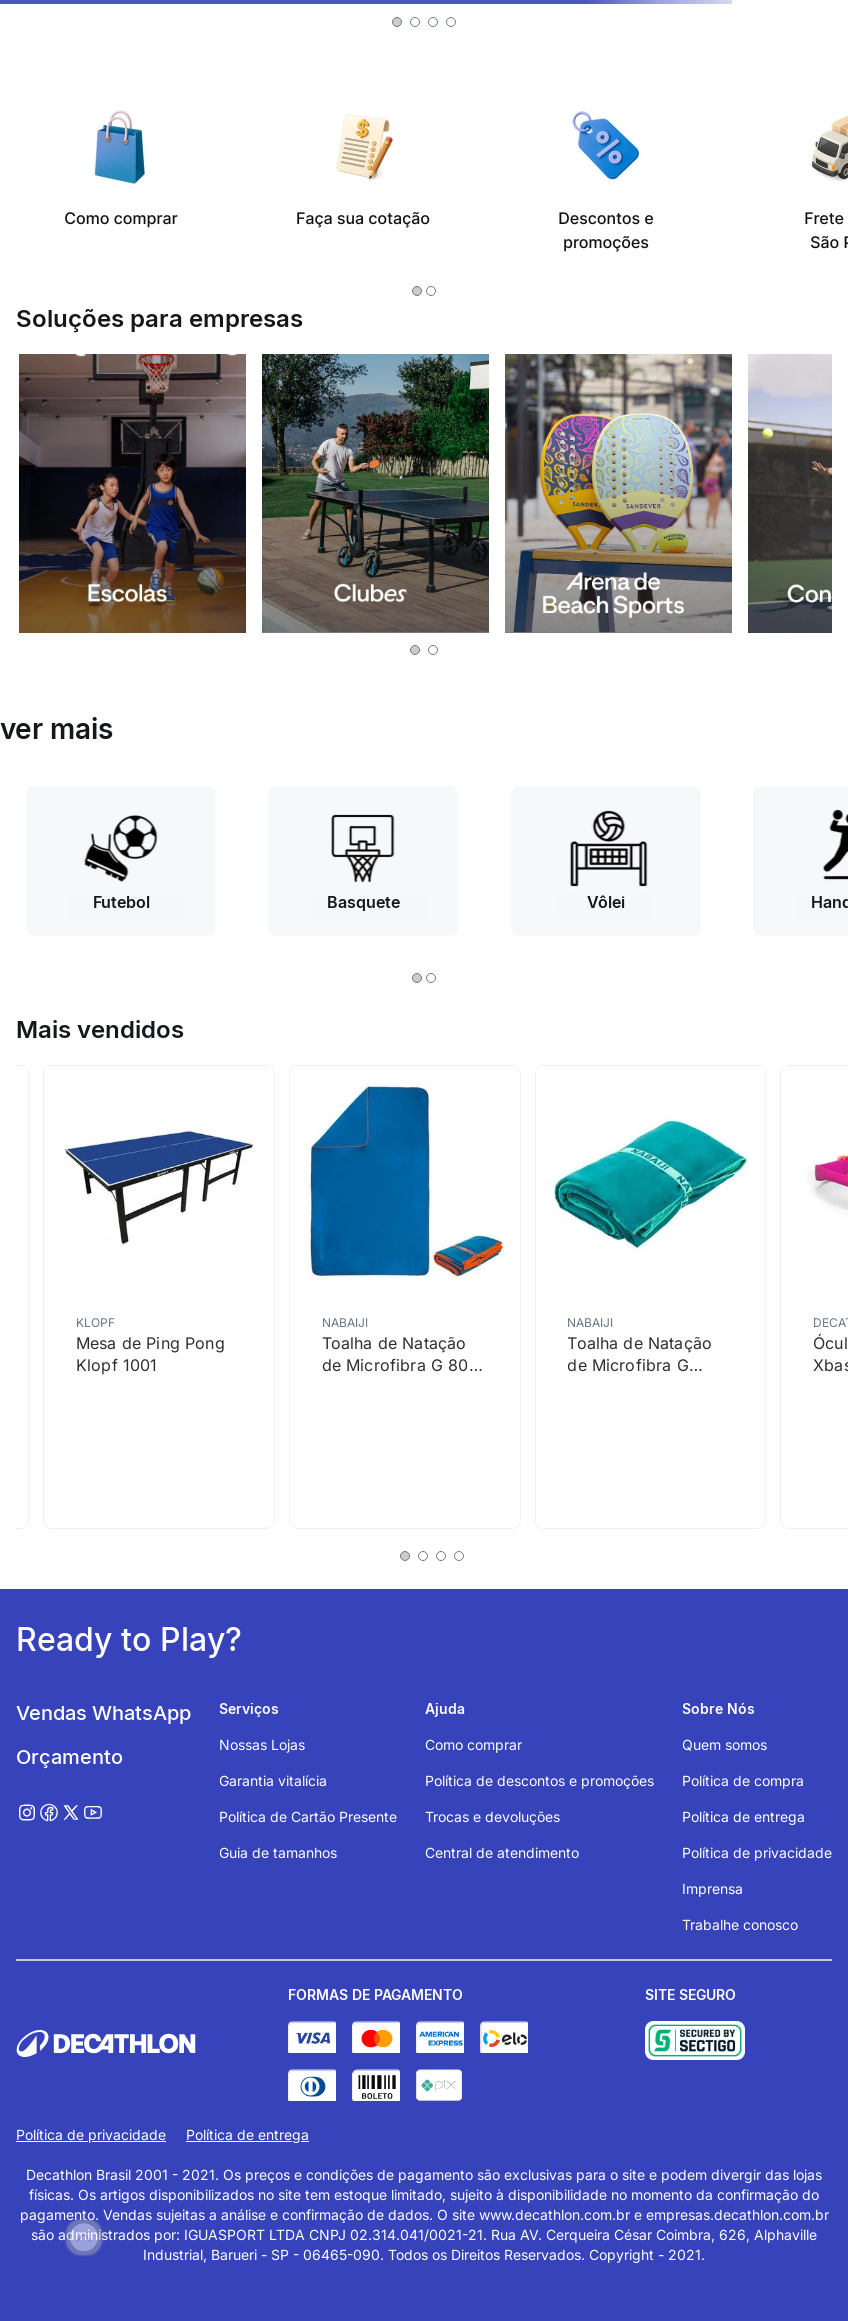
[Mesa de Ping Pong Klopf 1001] (159, 1296)
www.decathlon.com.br (554, 2214)
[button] (397, 22)
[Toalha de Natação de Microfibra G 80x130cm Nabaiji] (650, 1296)
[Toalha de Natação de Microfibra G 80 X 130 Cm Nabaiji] (405, 1296)
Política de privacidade (91, 2134)
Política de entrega (247, 2134)
